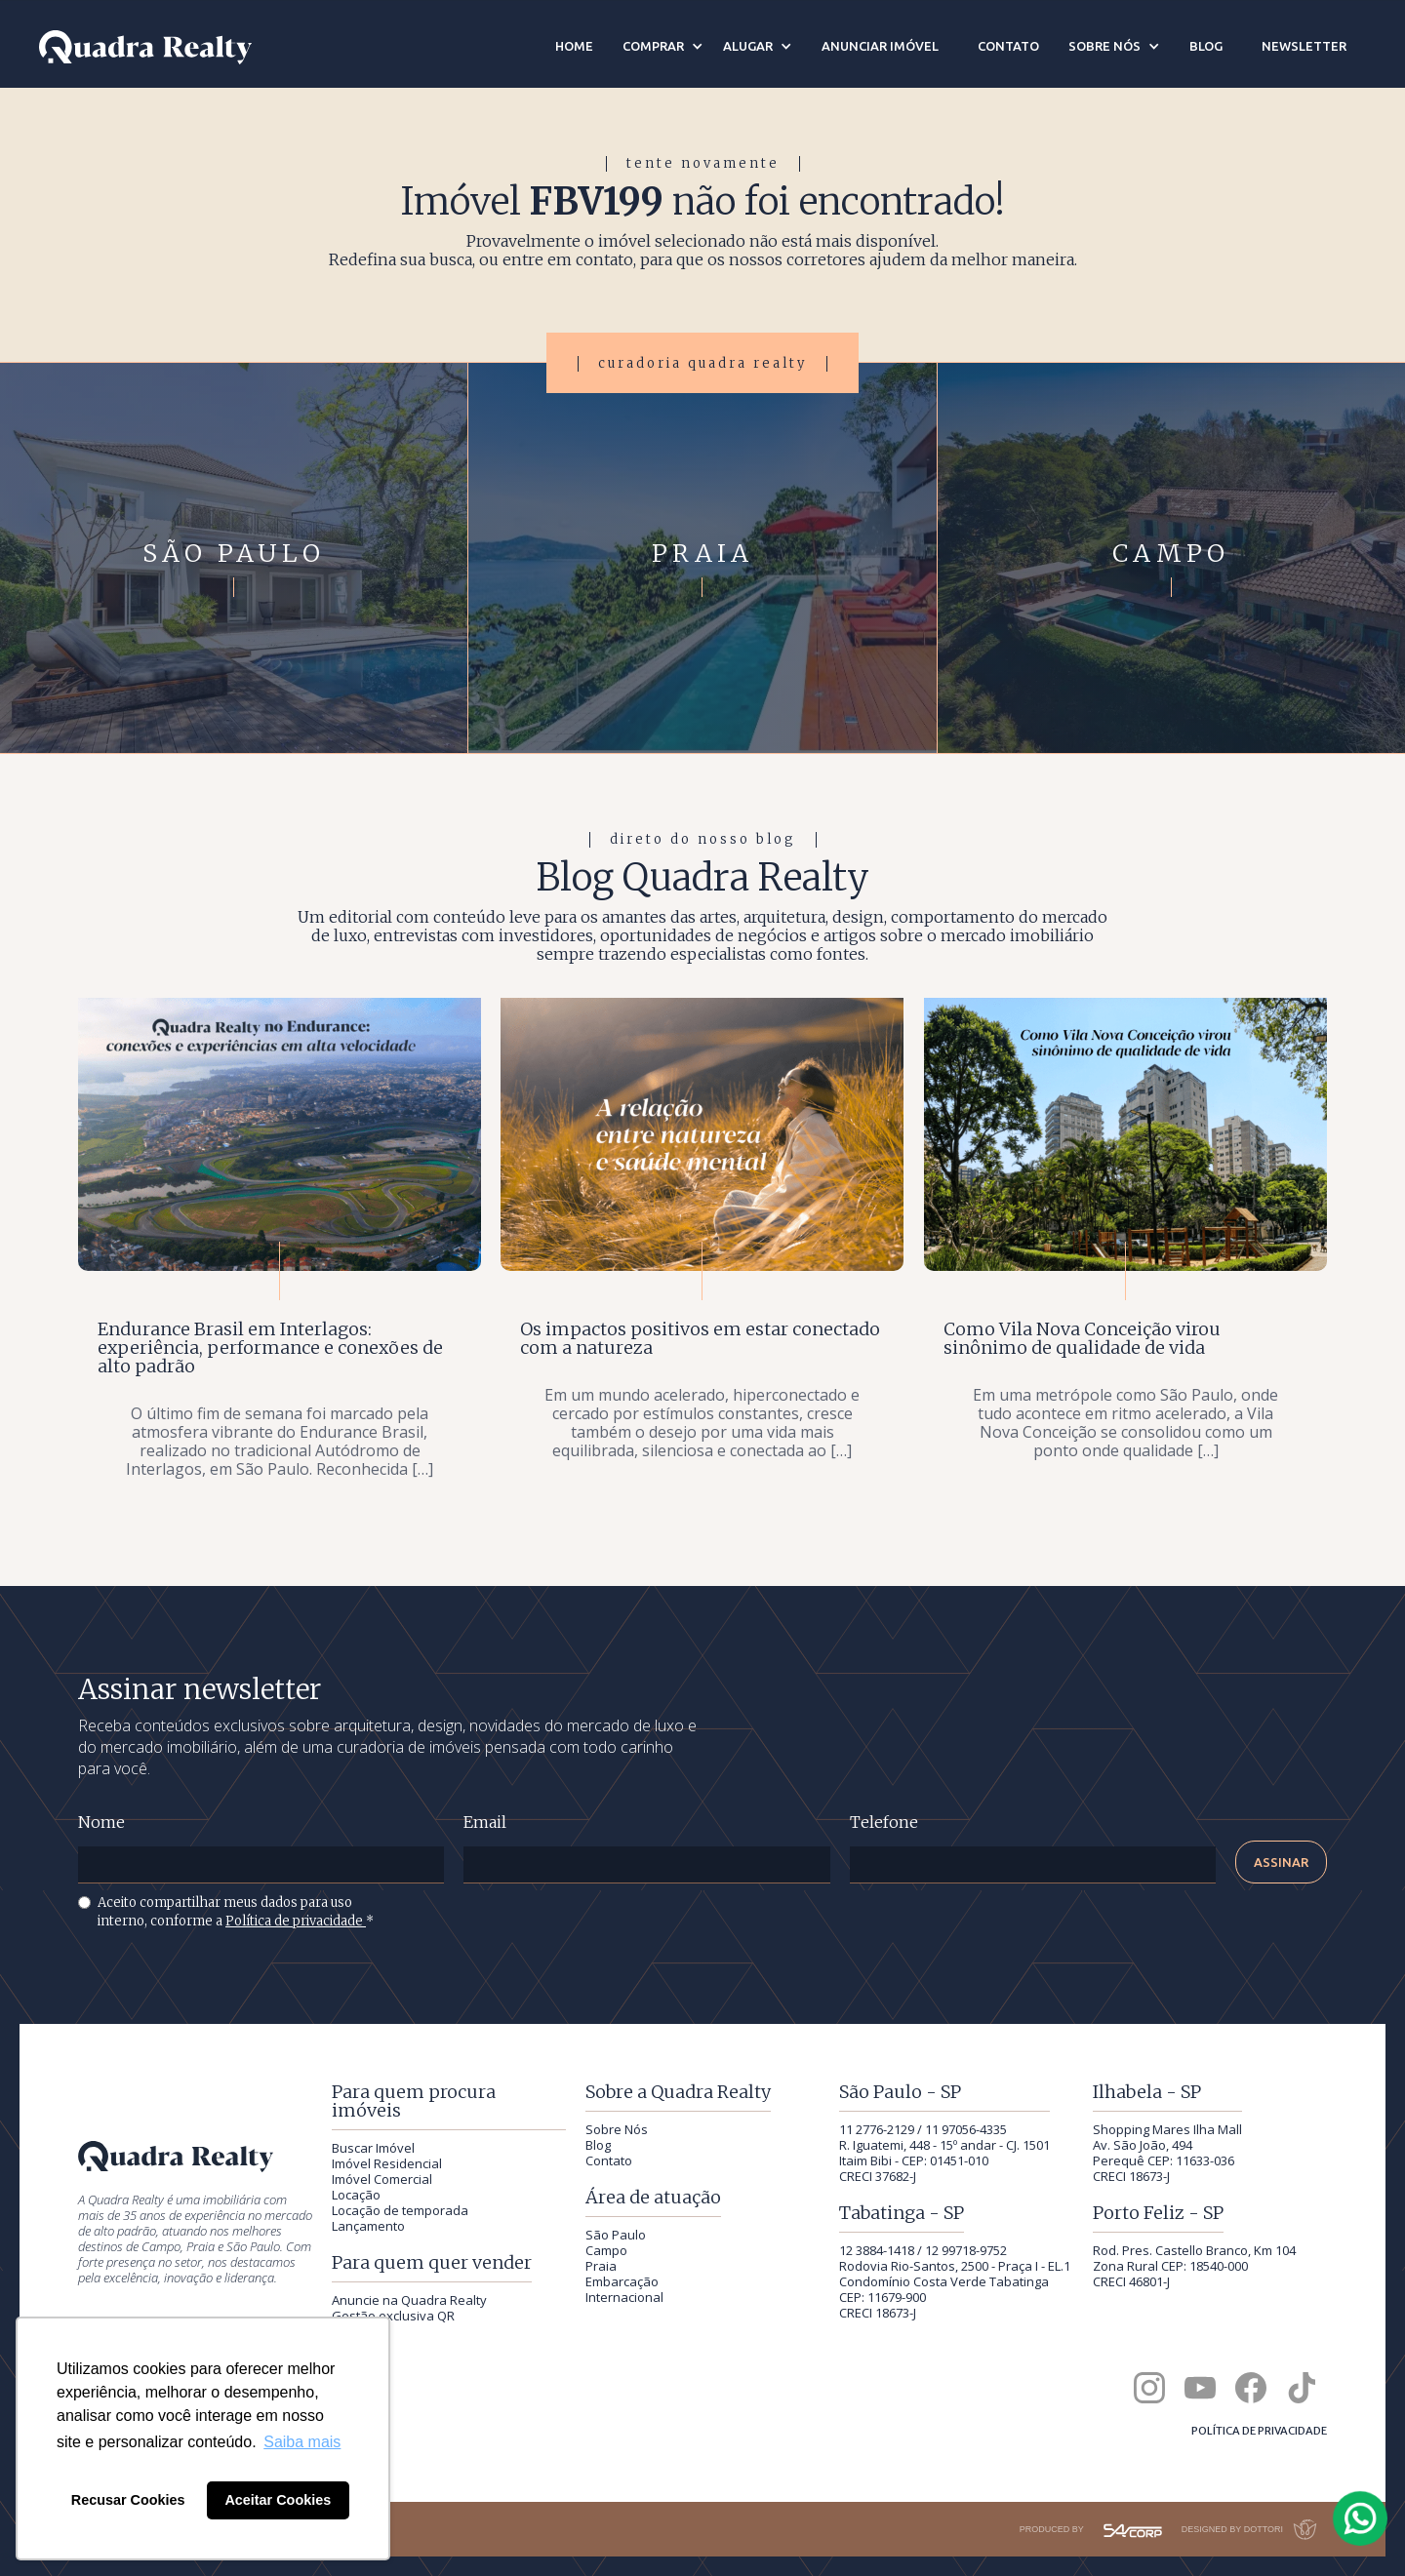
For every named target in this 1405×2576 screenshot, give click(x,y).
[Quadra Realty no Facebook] (1250, 2387)
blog (1206, 46)
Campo (606, 2250)
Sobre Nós (616, 2129)
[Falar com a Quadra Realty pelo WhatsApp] (1361, 2518)
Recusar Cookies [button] (128, 2500)
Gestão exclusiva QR (393, 2315)
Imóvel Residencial (387, 2163)
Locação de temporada (400, 2210)
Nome (101, 1822)
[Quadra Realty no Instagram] (1149, 2387)
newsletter (1304, 46)
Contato (608, 2160)
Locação (356, 2194)
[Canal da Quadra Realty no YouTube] (1200, 2387)
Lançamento (368, 2226)
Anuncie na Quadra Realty (409, 2300)
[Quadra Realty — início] (145, 47)
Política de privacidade (295, 1921)
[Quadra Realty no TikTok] (1301, 2387)
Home (574, 46)
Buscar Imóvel (373, 2148)
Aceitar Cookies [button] (277, 2500)
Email (484, 1822)
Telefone (884, 1822)
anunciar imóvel (880, 46)
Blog (598, 2145)
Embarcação (622, 2281)
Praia (601, 2266)
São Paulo (615, 2234)
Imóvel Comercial (382, 2179)
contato (1008, 46)
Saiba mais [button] (302, 2442)
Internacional (624, 2297)
